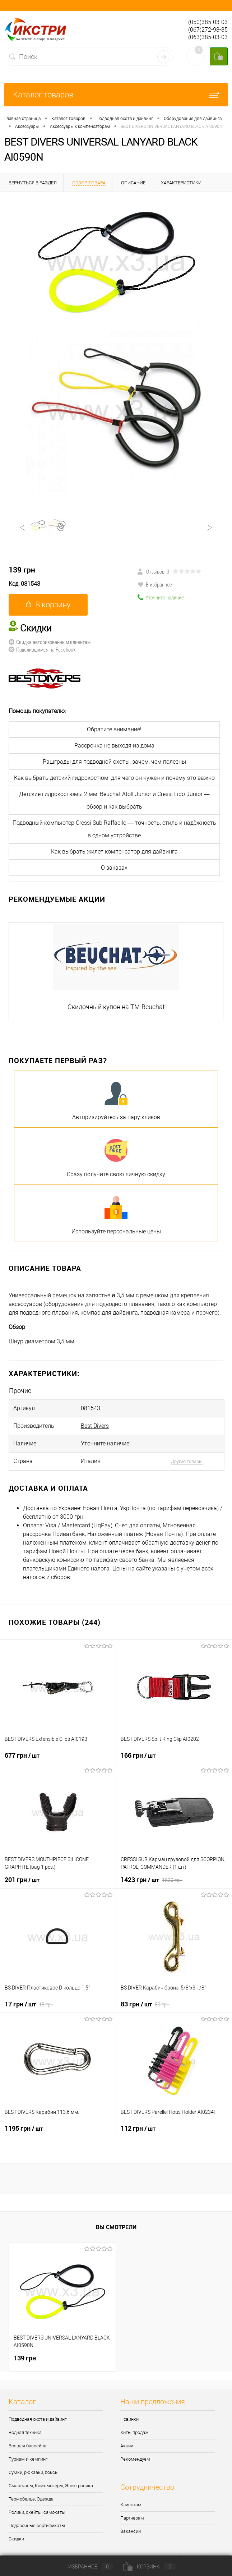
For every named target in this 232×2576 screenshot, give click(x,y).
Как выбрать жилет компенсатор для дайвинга (114, 851)
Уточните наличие (161, 597)
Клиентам (130, 2504)
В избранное (155, 584)
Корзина (149, 2567)
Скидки (16, 2539)
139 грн (22, 569)
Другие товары (187, 1461)
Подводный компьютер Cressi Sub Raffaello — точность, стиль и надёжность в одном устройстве (114, 829)
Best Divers (95, 1425)
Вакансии (130, 2531)
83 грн (145, 2004)
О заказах (114, 867)
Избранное (84, 2567)
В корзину (48, 604)
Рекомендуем (135, 2459)
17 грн (29, 2004)
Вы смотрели (116, 2227)
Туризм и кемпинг (28, 2459)
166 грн (138, 1755)
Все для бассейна (27, 2445)
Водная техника (25, 2432)
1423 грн (151, 1879)
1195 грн (24, 2128)
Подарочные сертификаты (37, 2525)
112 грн (138, 2128)
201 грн (22, 1879)
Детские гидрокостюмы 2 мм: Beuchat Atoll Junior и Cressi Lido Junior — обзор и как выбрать (114, 800)
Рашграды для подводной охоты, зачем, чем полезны (114, 761)
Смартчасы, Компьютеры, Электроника (51, 2485)
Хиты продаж (134, 2432)
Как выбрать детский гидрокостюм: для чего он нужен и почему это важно (114, 777)
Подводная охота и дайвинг (37, 2419)
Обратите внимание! (114, 729)
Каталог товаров (116, 94)
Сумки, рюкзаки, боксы (34, 2472)
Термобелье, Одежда (31, 2499)
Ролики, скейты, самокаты (37, 2512)
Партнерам (132, 2518)
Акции (126, 2445)
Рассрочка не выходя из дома (114, 745)
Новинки (129, 2419)
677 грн (22, 1755)
